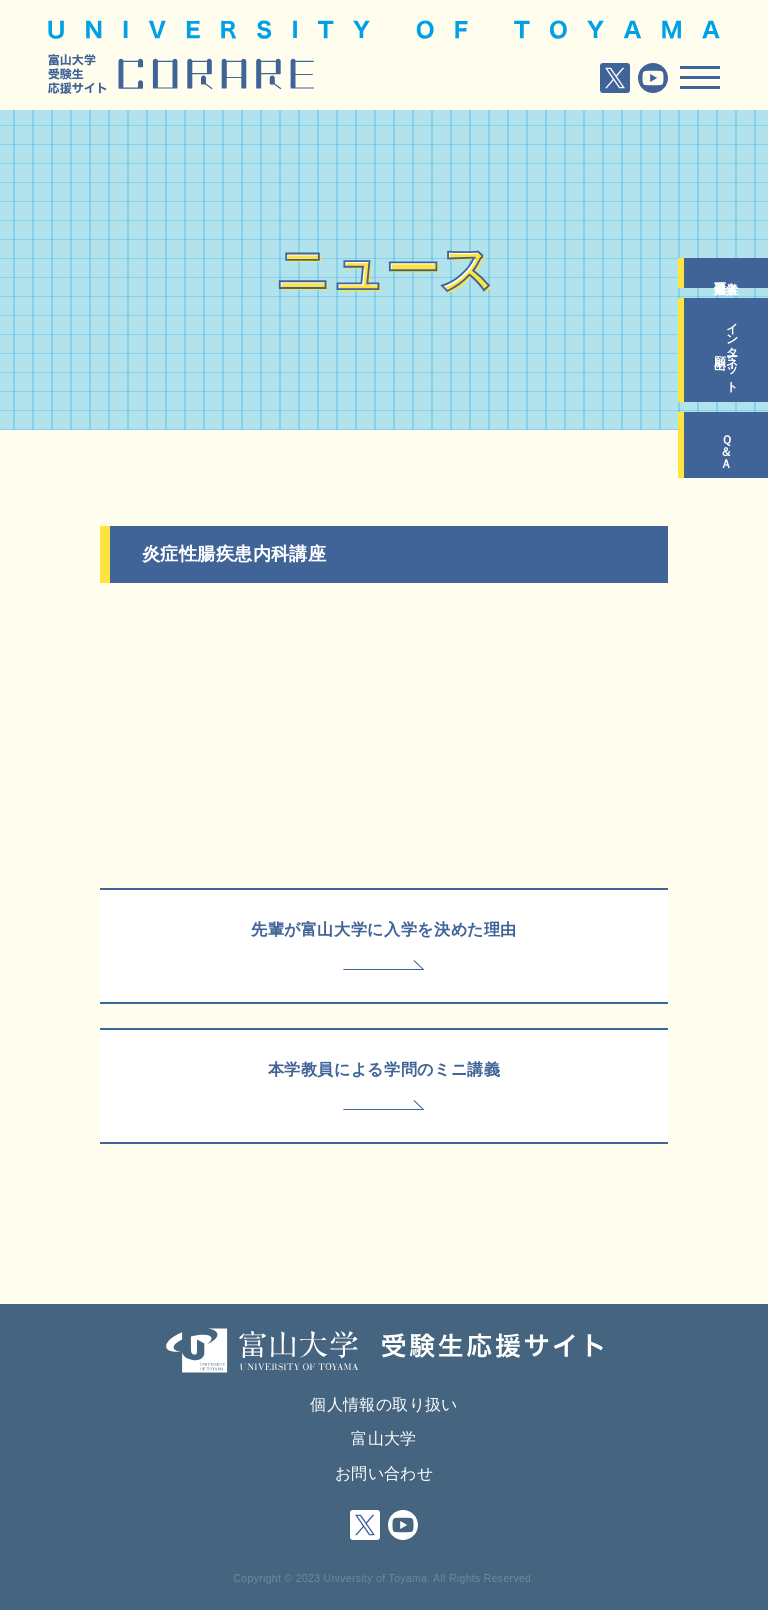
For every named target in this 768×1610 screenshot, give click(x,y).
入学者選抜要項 (726, 273)
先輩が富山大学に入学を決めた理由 (384, 929)
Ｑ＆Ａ (726, 445)
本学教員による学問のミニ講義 (384, 1069)
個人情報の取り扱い (383, 1404)
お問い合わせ (384, 1473)
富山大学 (383, 1438)
